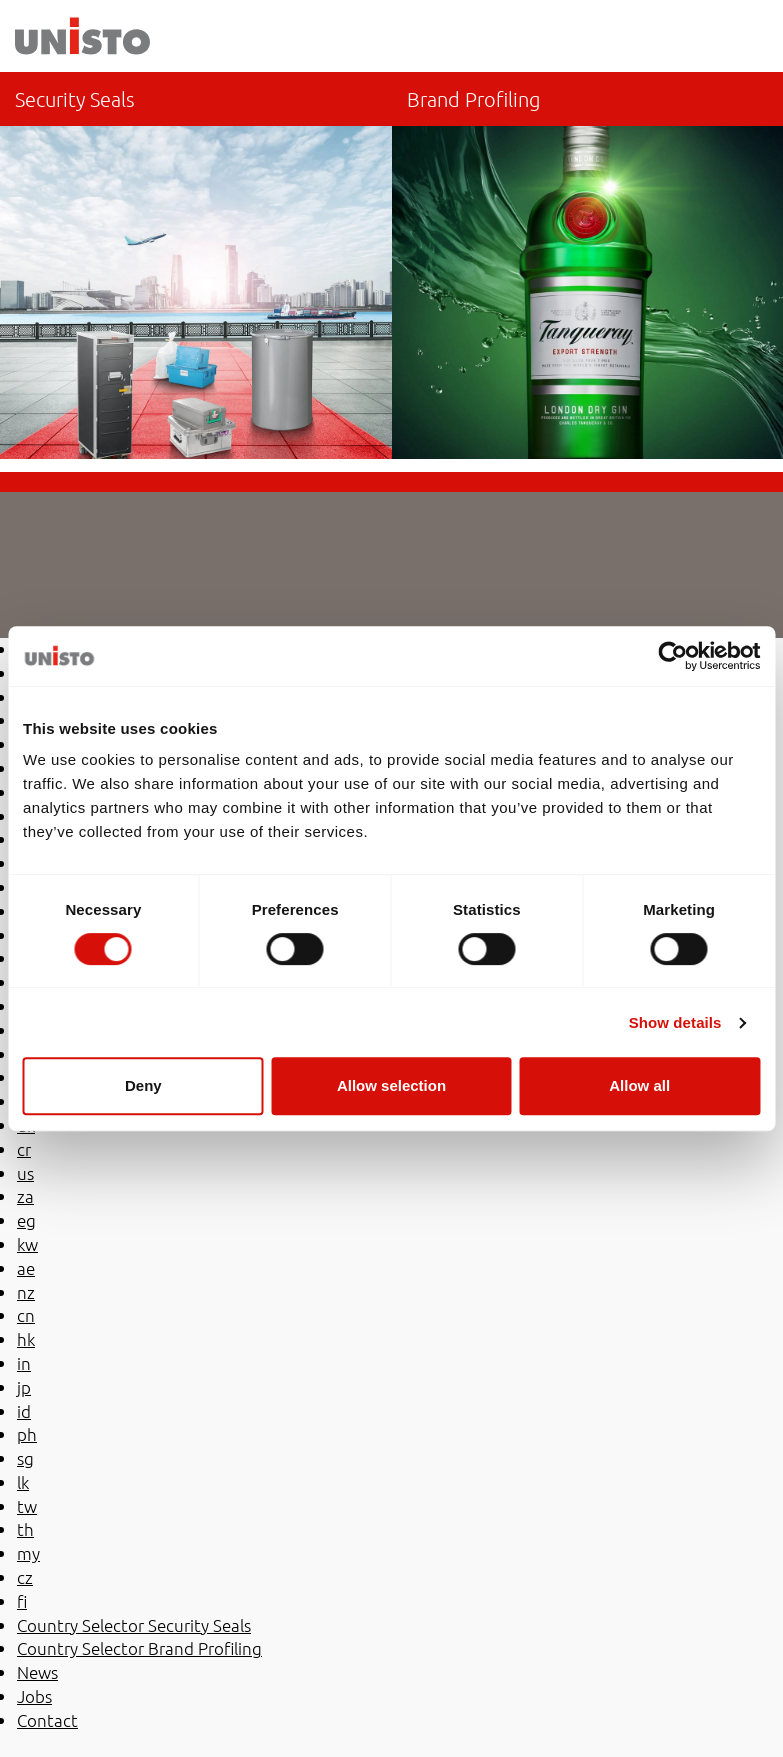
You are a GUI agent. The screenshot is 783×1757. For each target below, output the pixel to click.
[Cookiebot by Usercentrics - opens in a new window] (672, 656)
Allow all (639, 1085)
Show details (675, 1022)
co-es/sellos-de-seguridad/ (196, 265)
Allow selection (391, 1085)
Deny (143, 1085)
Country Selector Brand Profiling (588, 265)
